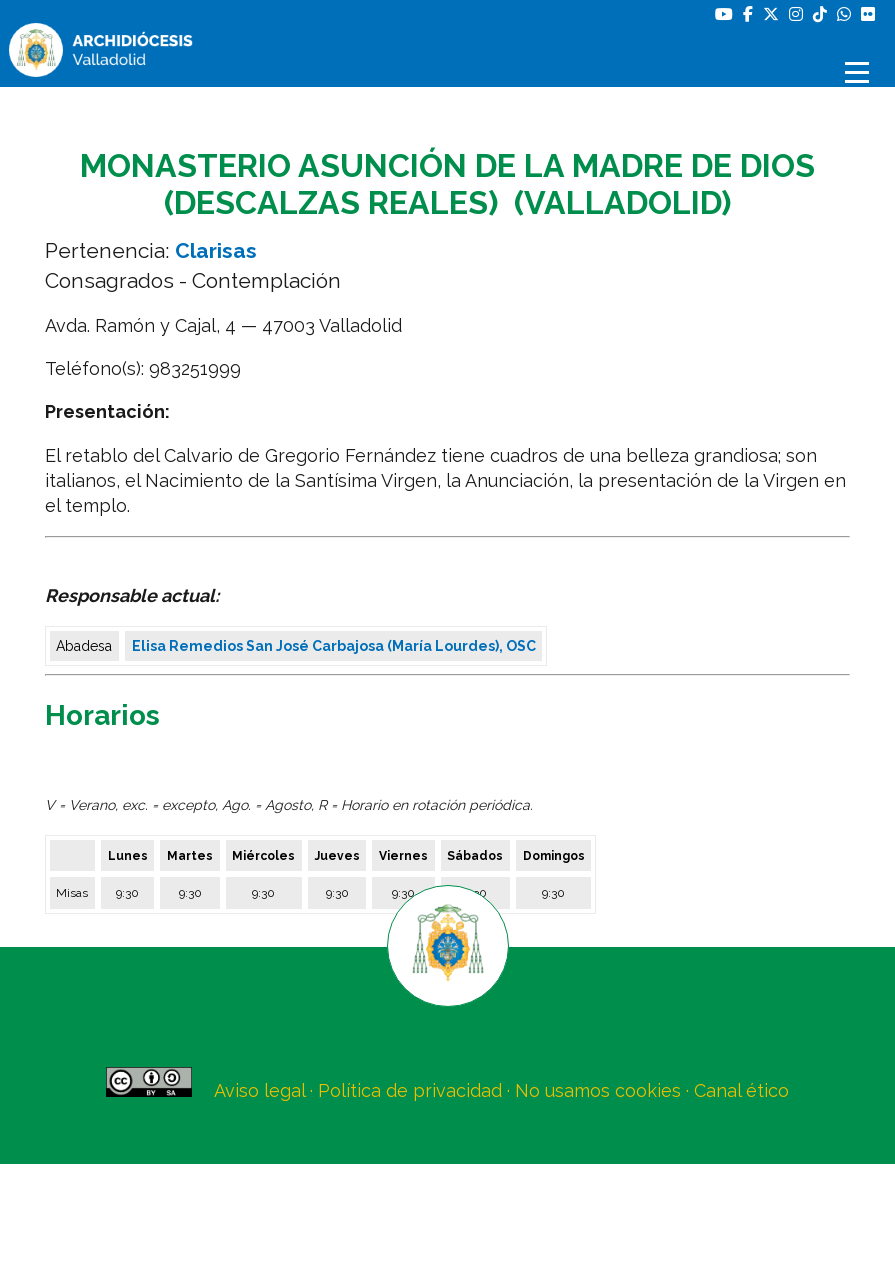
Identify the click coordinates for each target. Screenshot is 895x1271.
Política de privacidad (410, 1090)
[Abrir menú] (860, 72)
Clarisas (216, 250)
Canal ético (741, 1090)
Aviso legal (259, 1090)
